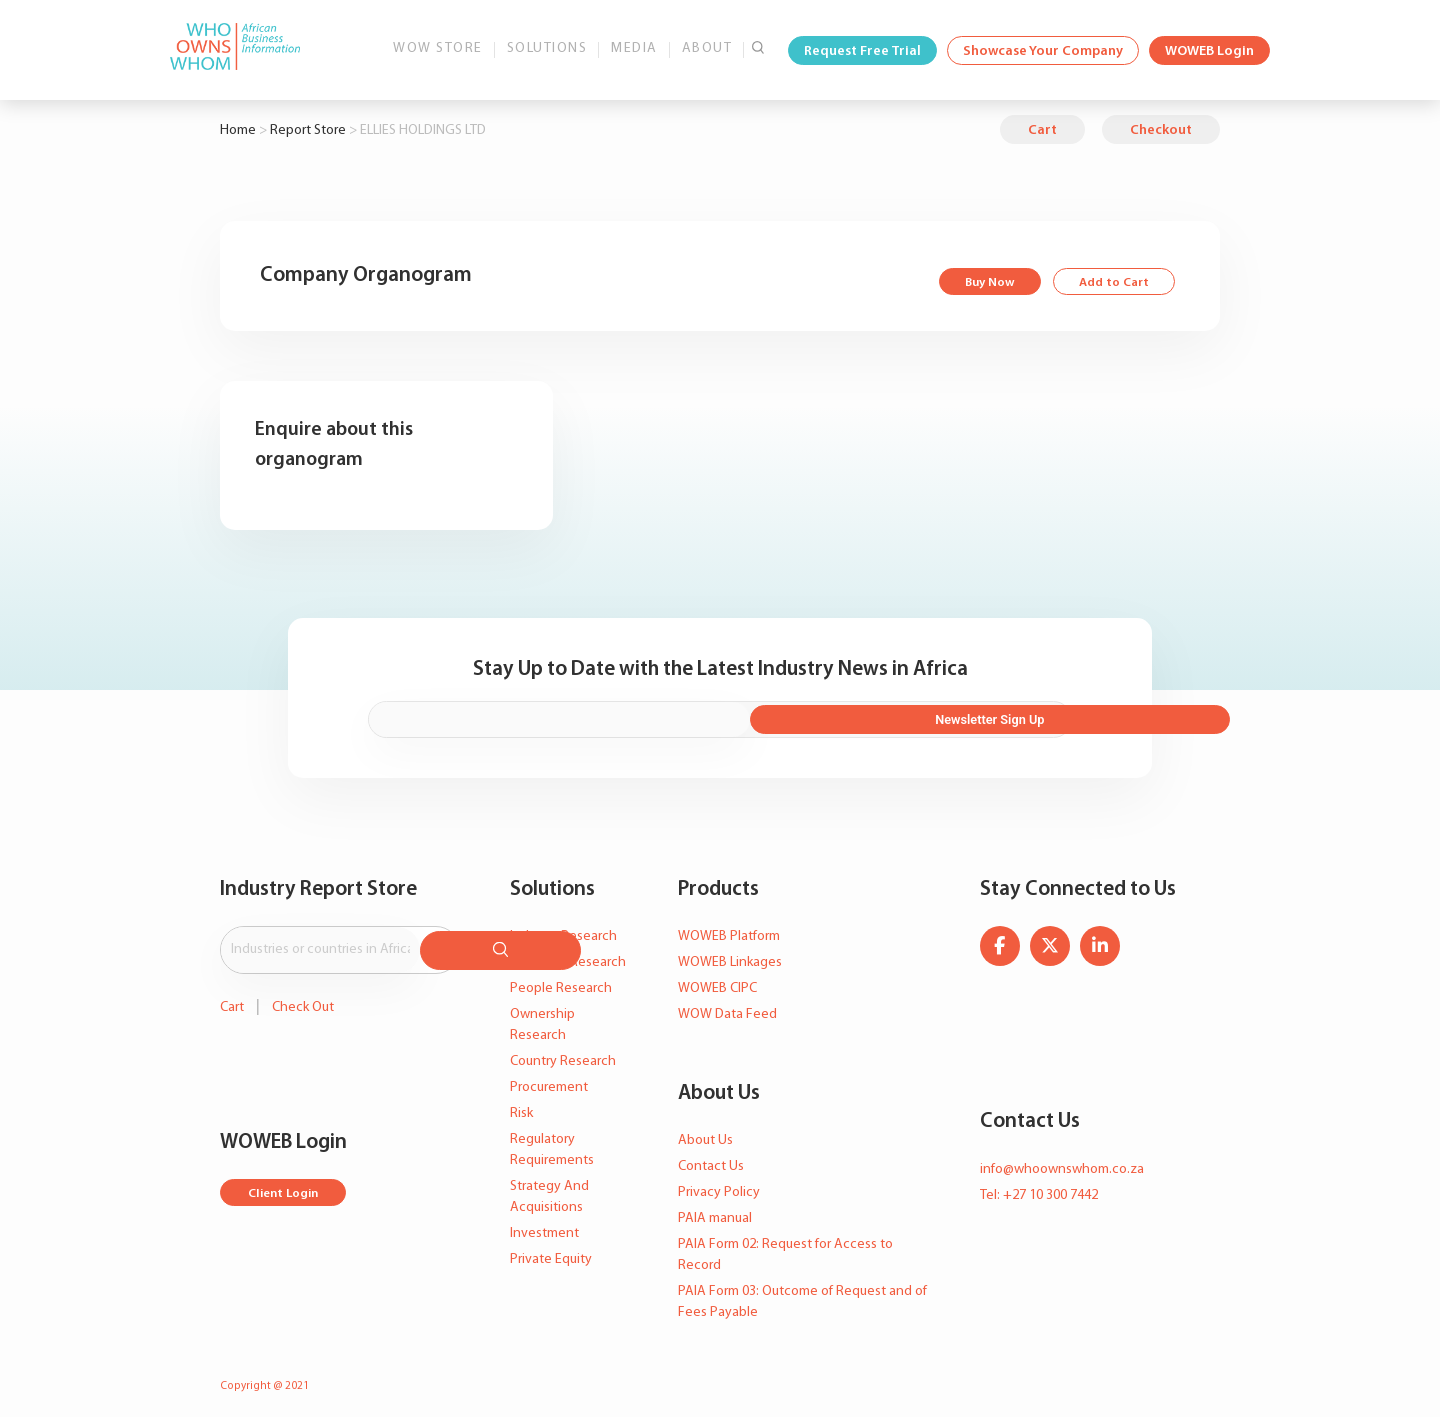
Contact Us (711, 1157)
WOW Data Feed (727, 1006)
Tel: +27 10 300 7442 (1039, 1186)
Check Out (303, 991)
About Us (705, 1131)
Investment (544, 1225)
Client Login (287, 1178)
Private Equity (551, 1251)
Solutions (547, 48)
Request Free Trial (862, 51)
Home (238, 130)
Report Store (308, 130)
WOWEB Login (1209, 51)
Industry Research (563, 928)
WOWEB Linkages (730, 954)
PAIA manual (715, 1209)
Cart (1042, 130)
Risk (521, 1105)
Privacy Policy (719, 1183)
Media (634, 48)
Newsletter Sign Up (963, 713)
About (707, 48)
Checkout (1161, 130)
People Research (561, 980)
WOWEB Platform (729, 928)
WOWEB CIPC (717, 980)
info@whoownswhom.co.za (1062, 1160)
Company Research (568, 954)
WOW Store (438, 48)
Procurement (549, 1079)
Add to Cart (1110, 283)
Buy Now (980, 283)
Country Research (563, 1053)
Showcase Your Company (1043, 51)
